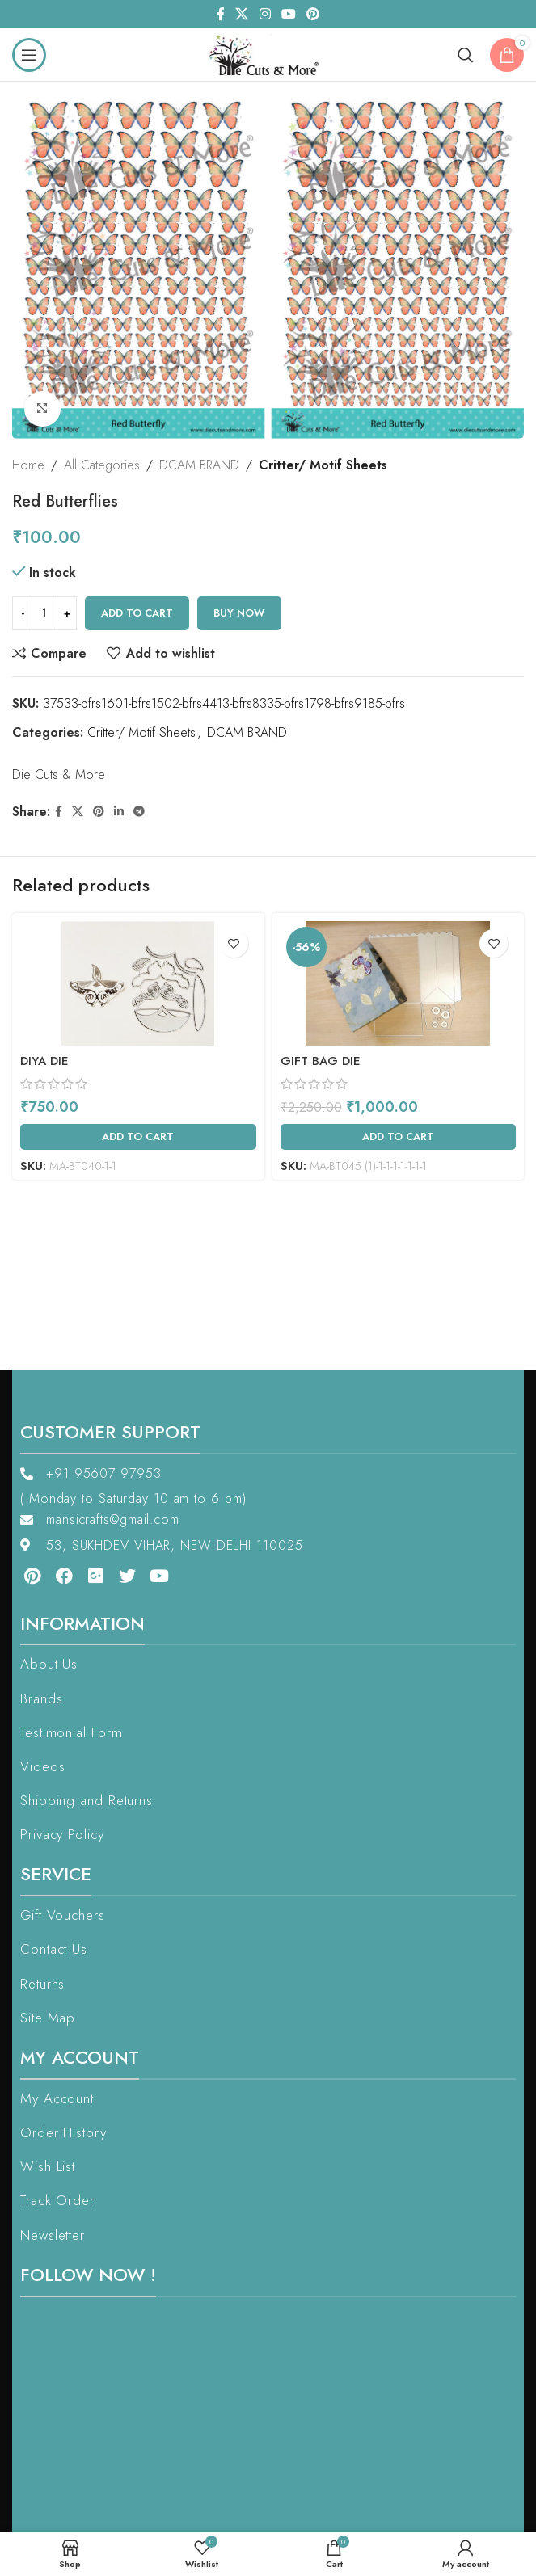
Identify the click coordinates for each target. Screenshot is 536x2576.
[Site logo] (268, 53)
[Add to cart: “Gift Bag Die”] (399, 1137)
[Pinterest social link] (312, 14)
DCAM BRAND (199, 465)
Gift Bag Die (321, 1061)
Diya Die (44, 1061)
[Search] (465, 55)
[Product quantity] (44, 613)
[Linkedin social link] (119, 812)
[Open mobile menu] (29, 55)
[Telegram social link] (139, 812)
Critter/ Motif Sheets (323, 465)
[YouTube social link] (288, 14)
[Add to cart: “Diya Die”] (138, 1137)
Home (28, 465)
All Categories (102, 465)
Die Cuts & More (58, 774)
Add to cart (137, 613)
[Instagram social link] (265, 14)
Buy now (239, 613)
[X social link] (242, 14)
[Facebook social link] (220, 14)
